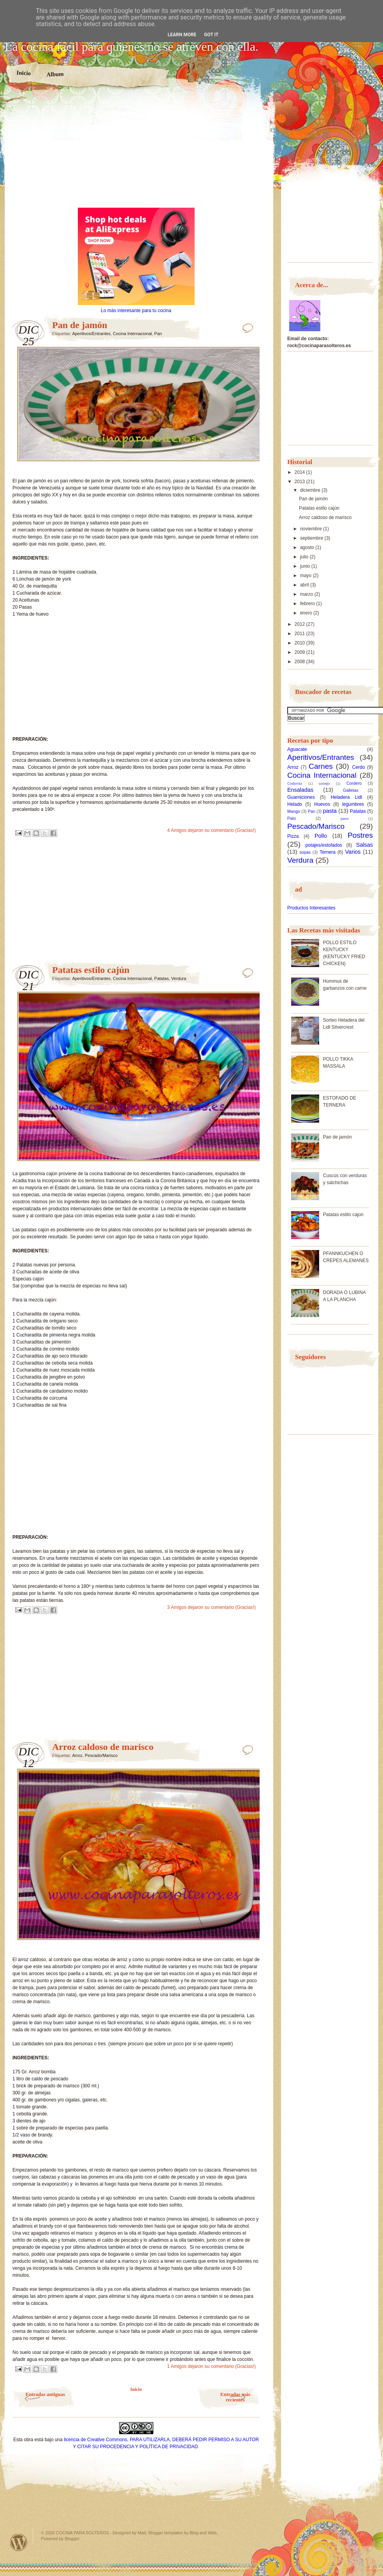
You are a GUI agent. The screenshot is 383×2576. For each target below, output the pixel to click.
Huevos (322, 804)
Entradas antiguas (45, 2394)
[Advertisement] (136, 151)
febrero (308, 603)
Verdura (178, 978)
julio (305, 557)
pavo (345, 818)
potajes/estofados (324, 845)
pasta (330, 811)
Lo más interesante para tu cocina (136, 310)
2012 (300, 624)
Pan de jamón (79, 325)
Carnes (321, 766)
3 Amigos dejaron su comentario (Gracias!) (211, 1607)
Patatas (161, 978)
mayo (306, 575)
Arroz (77, 1755)
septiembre (312, 538)
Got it (211, 34)
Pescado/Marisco (101, 1755)
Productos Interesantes (311, 908)
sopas (305, 852)
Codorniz (294, 783)
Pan (158, 333)
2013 (300, 481)
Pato (291, 818)
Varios (353, 852)
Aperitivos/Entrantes (91, 333)
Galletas (350, 790)
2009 (300, 652)
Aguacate (297, 749)
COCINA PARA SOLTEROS (82, 2532)
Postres (360, 835)
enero (306, 613)
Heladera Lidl (346, 797)
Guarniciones (301, 797)
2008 (300, 661)
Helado (294, 804)
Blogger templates (165, 2532)
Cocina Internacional (132, 333)
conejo (324, 783)
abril (305, 585)
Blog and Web (203, 2532)
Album (55, 74)
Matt (142, 2532)
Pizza (293, 836)
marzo (307, 594)
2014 (300, 472)
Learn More (182, 34)
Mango (293, 811)
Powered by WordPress (19, 2542)
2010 (300, 643)
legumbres (353, 804)
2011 (300, 633)
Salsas (364, 845)
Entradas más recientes (235, 2397)
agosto (307, 547)
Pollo (320, 836)
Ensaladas (300, 790)
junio (305, 566)
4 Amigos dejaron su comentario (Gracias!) (211, 830)
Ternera (328, 852)
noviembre (311, 528)
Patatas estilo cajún (91, 970)
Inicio (23, 72)
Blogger (72, 2538)
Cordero (354, 783)
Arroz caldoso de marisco (102, 1747)
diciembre (311, 490)
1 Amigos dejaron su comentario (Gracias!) (211, 2366)
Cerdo (358, 767)
